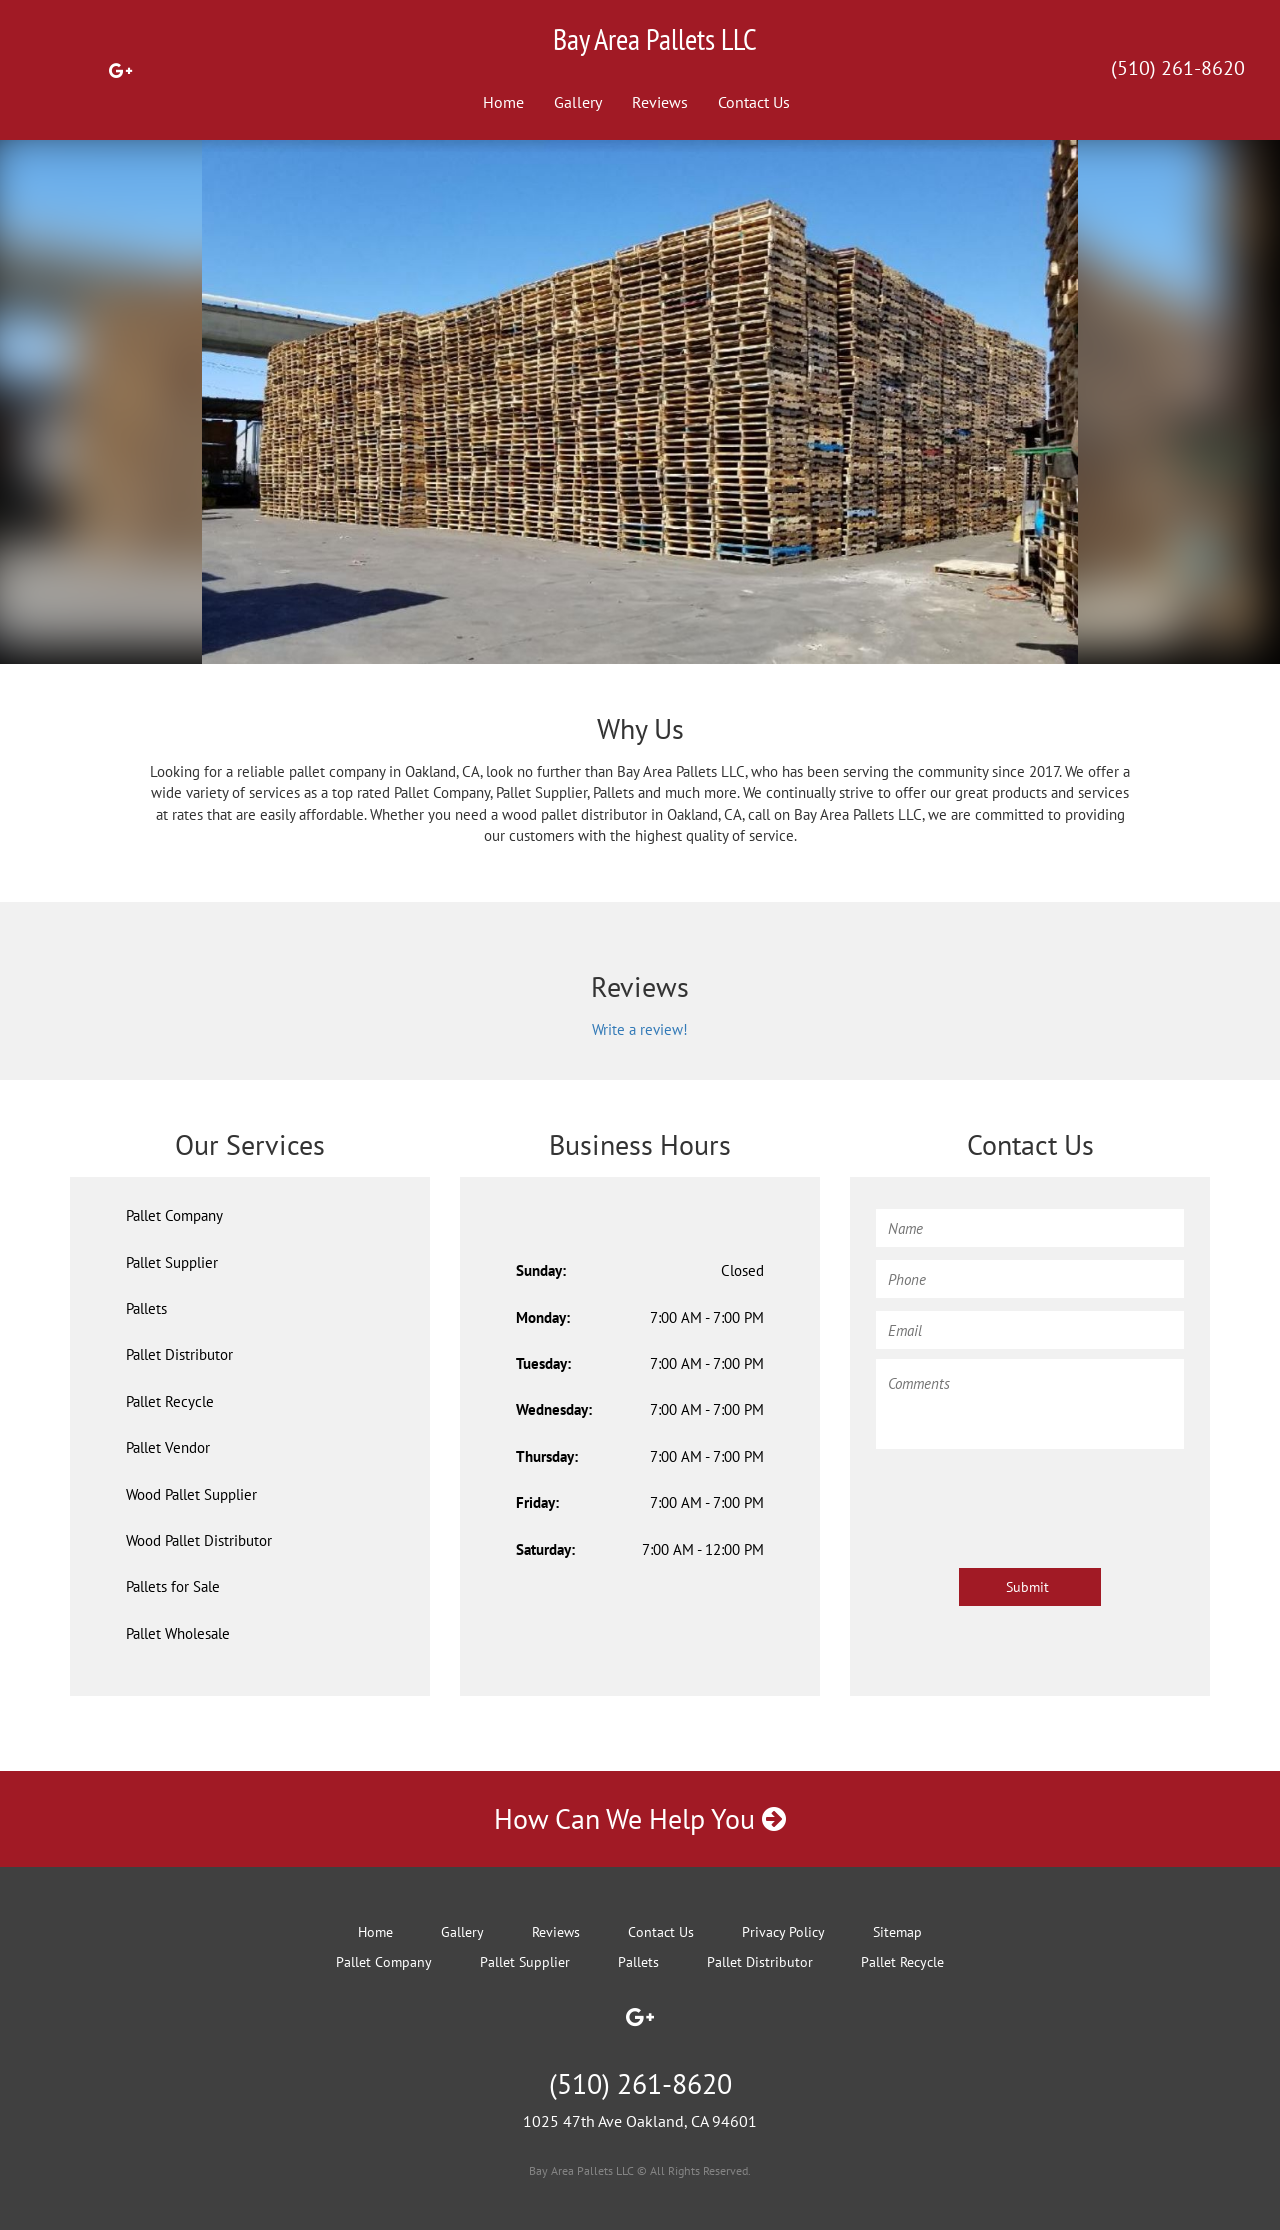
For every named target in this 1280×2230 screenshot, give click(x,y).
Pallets (146, 1308)
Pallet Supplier (172, 1262)
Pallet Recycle (170, 1401)
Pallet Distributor (179, 1354)
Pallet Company (174, 1215)
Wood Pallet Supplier (191, 1494)
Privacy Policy (783, 1932)
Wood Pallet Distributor (199, 1540)
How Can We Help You (640, 1818)
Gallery (578, 102)
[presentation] (1028, 1499)
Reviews (660, 102)
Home (503, 102)
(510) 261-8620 (1178, 68)
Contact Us (754, 102)
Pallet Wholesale (178, 1633)
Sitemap (897, 1932)
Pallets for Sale (173, 1586)
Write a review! (640, 1029)
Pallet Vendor (168, 1447)
